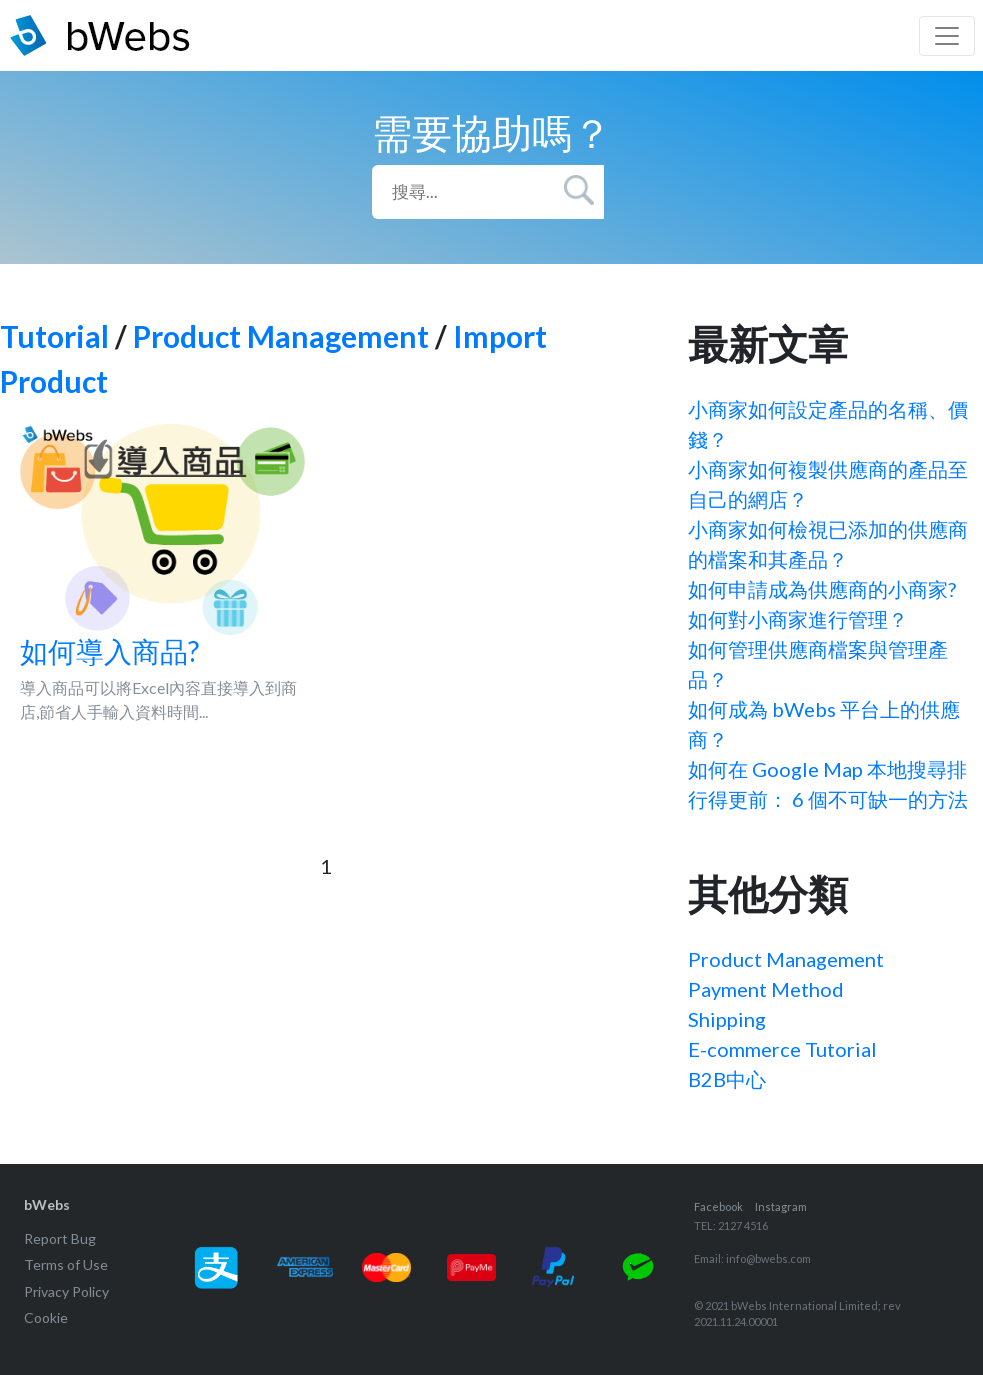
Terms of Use (66, 1264)
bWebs (47, 1204)
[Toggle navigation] (947, 36)
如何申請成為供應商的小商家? (822, 589)
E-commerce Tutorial (782, 1049)
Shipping (727, 1019)
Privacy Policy (66, 1291)
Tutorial (54, 336)
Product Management (281, 336)
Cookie (46, 1317)
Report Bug (60, 1238)
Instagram (781, 1206)
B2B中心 (727, 1079)
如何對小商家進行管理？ (798, 619)
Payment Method (766, 989)
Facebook (718, 1206)
